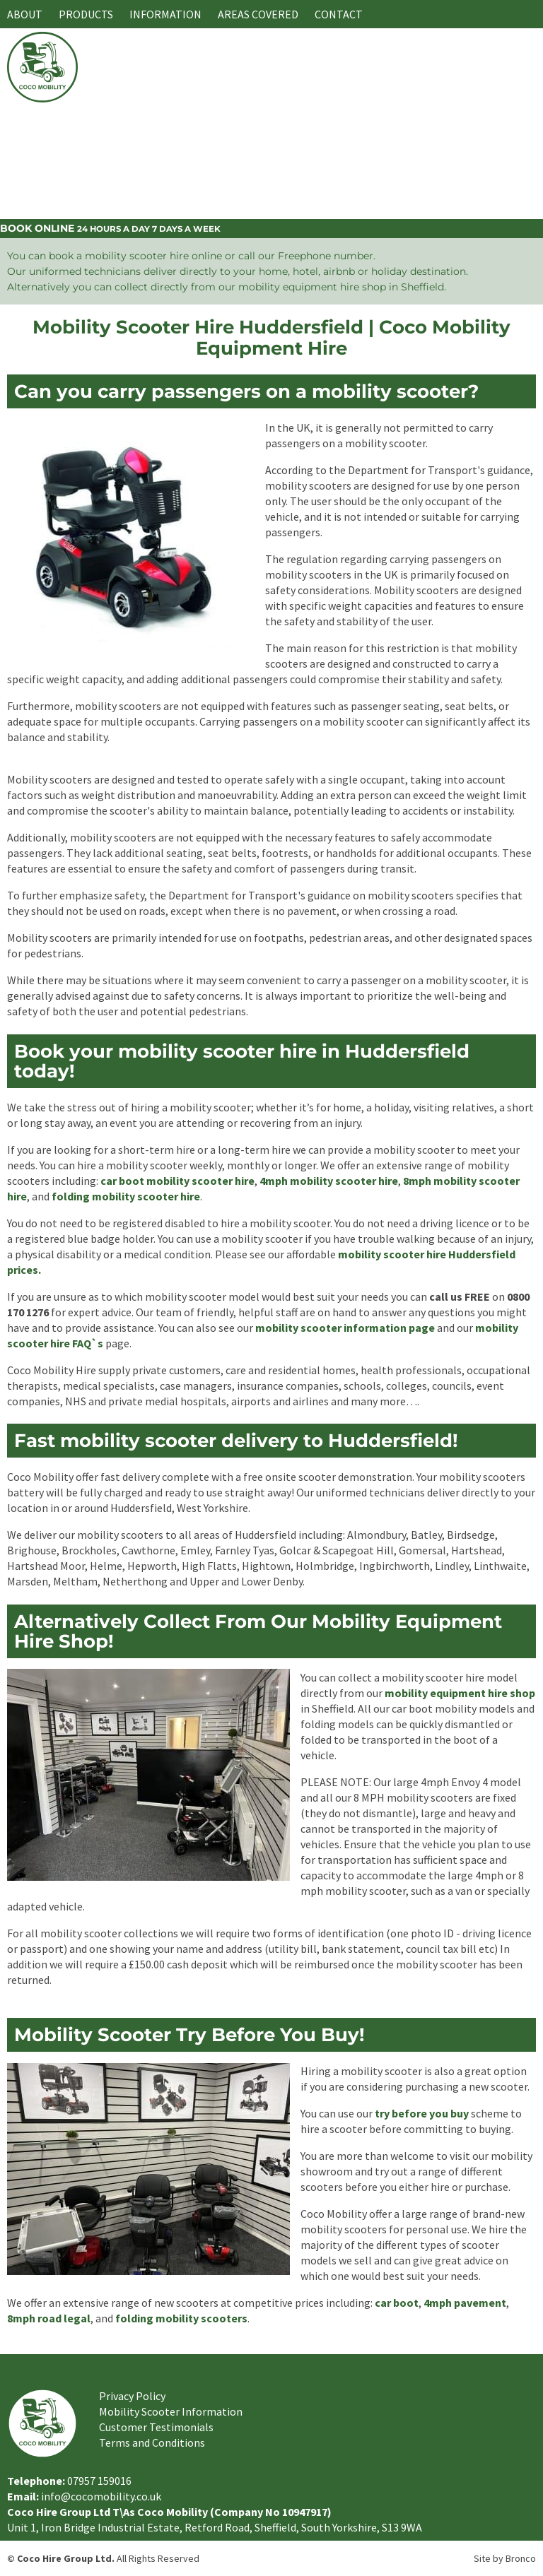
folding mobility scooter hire (126, 1196)
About (24, 14)
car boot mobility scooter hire (177, 1181)
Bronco (521, 2558)
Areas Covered (258, 14)
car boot (397, 2303)
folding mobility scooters (181, 2318)
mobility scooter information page (345, 1328)
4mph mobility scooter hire (328, 1181)
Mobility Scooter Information (171, 2411)
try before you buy (422, 2113)
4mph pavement (465, 2303)
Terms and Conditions (152, 2442)
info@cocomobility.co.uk (101, 2496)
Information (165, 14)
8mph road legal (48, 2318)
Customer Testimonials (156, 2427)
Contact (339, 14)
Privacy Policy (132, 2396)
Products (86, 14)
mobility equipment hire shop (460, 1693)
